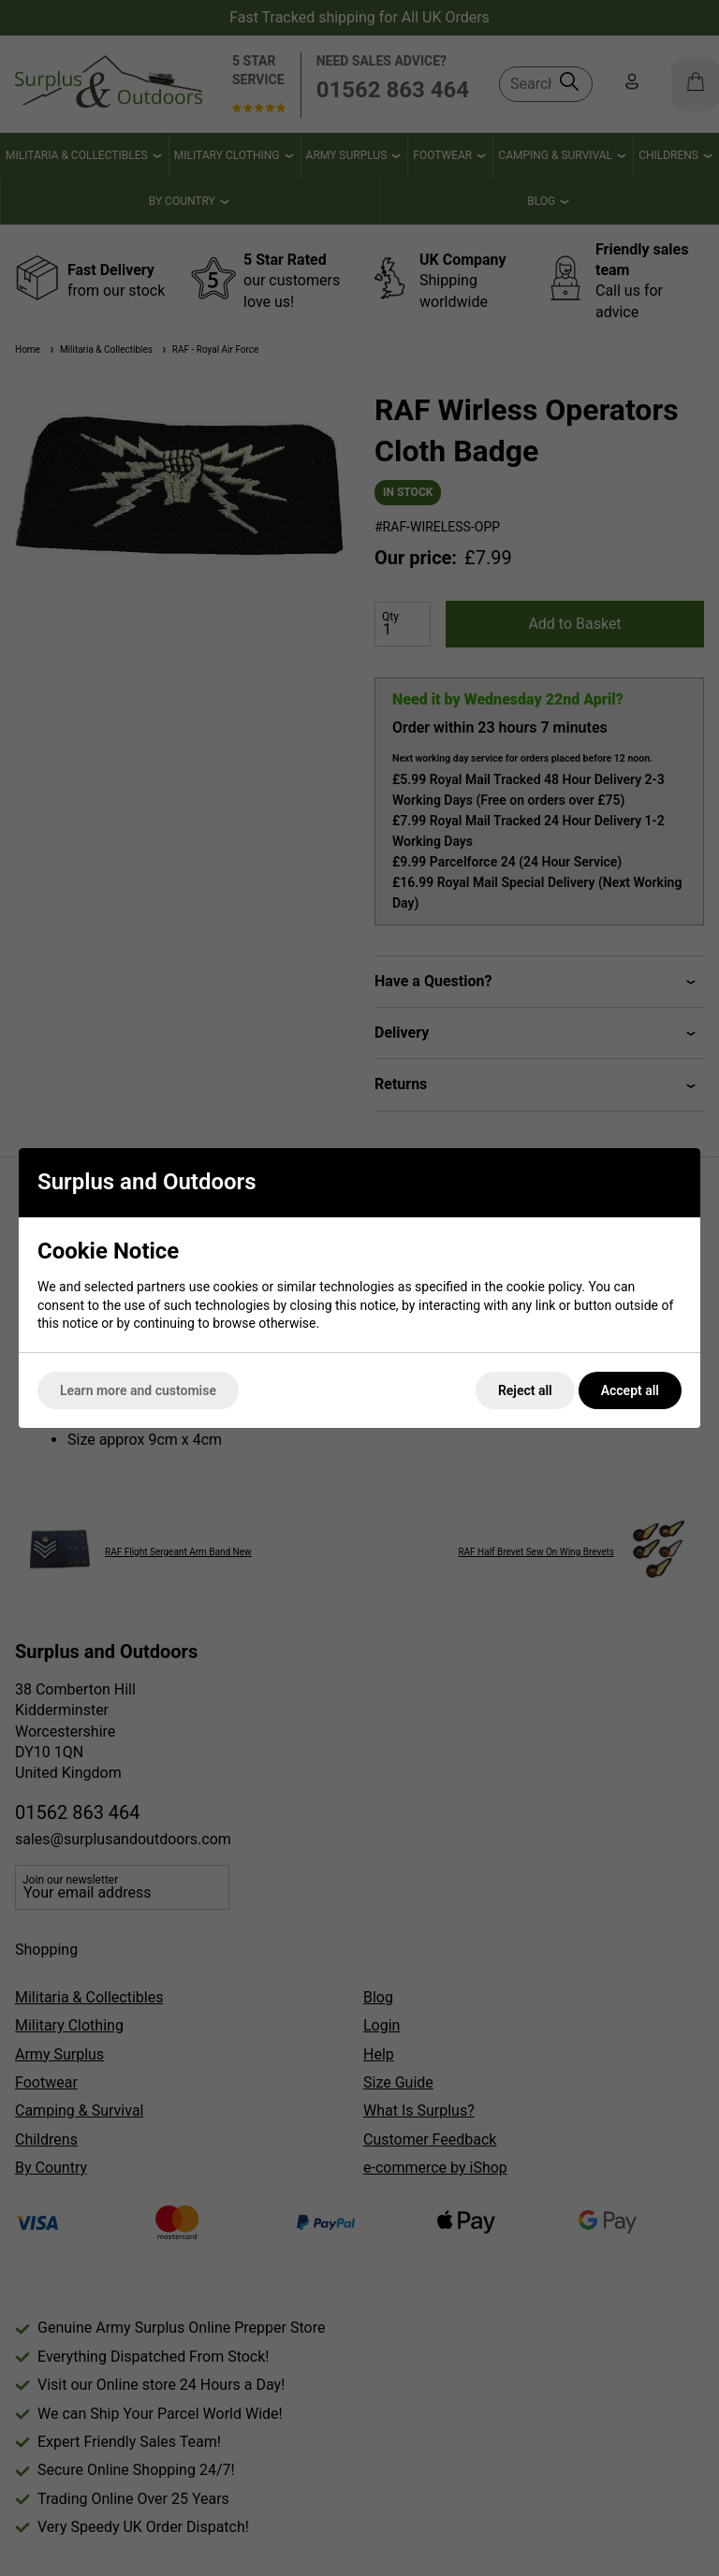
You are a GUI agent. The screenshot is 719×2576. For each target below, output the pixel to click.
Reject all (525, 1390)
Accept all (630, 1390)
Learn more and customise (138, 1390)
